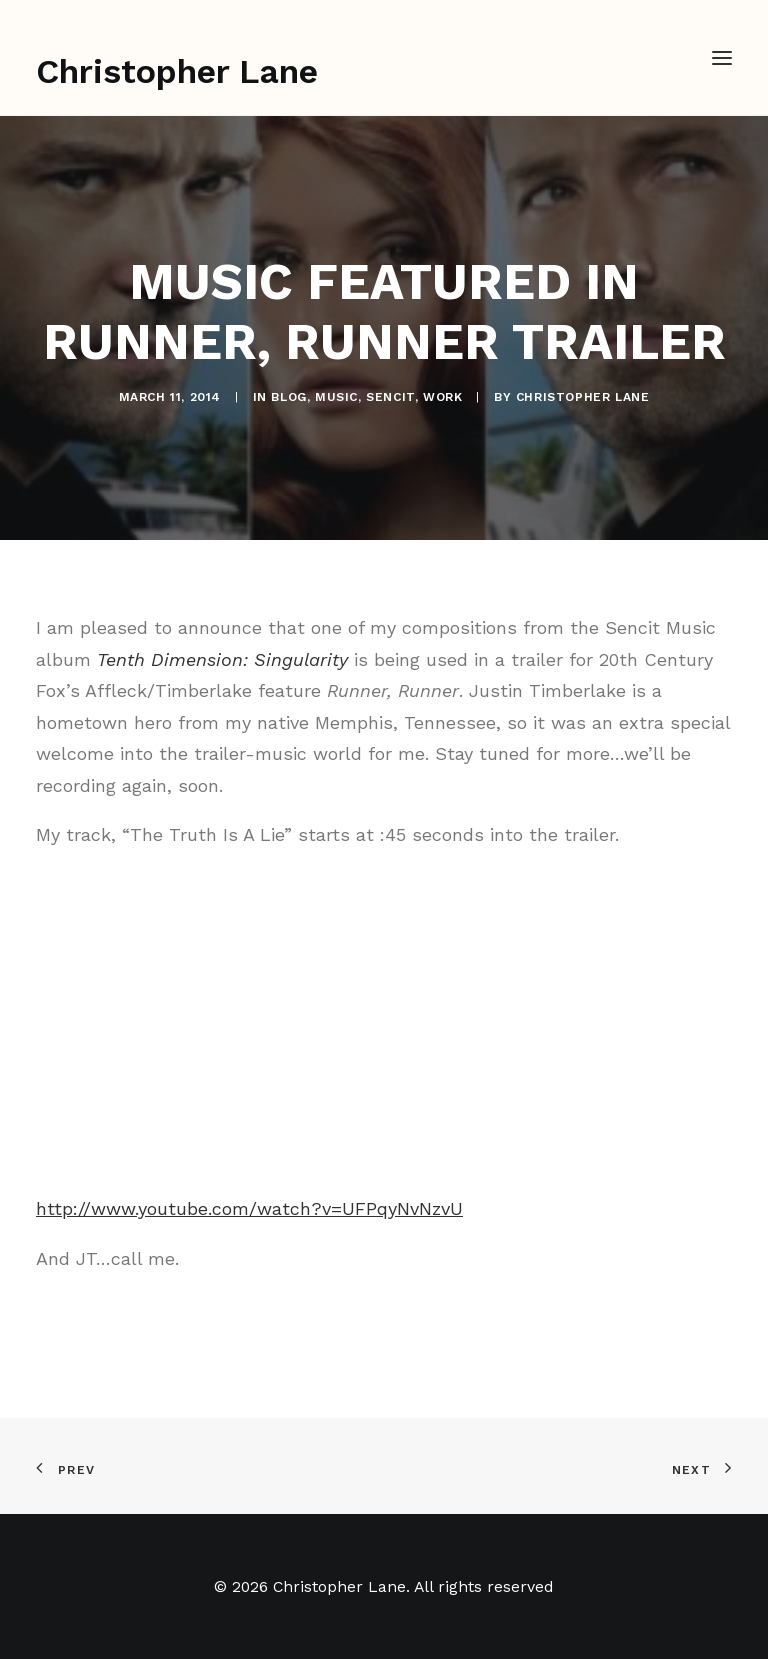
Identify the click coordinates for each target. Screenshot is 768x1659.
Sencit (390, 397)
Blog (288, 397)
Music (336, 397)
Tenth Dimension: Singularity (222, 659)
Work (442, 397)
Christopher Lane (583, 397)
